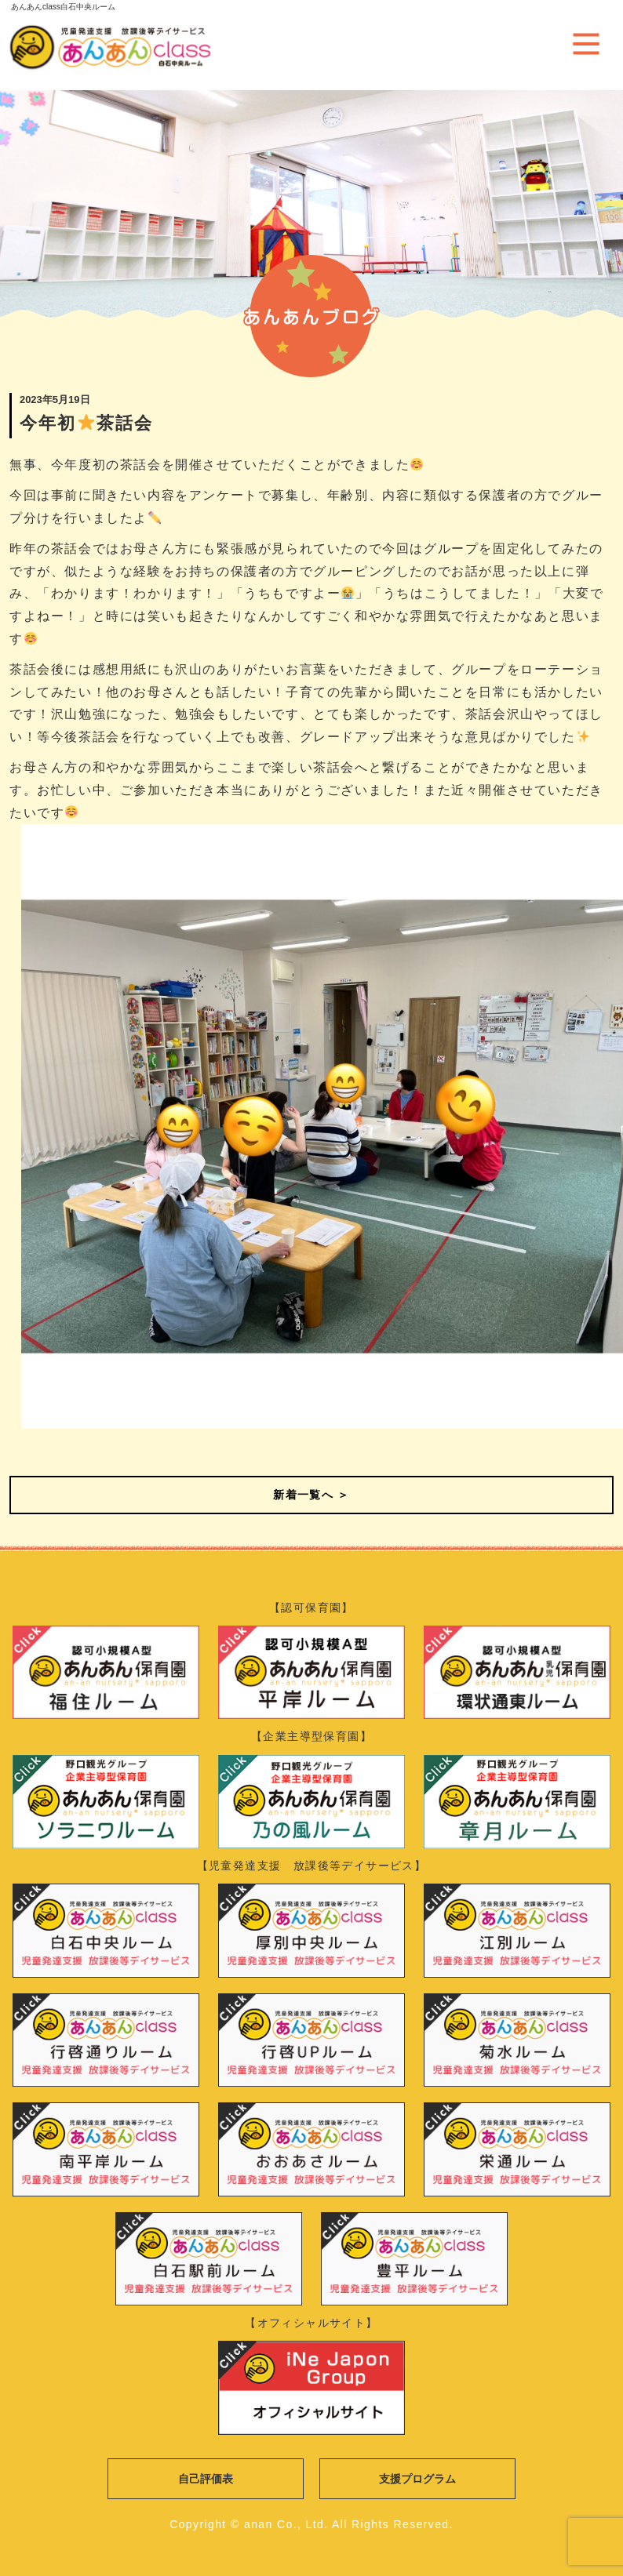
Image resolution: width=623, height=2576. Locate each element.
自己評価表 (205, 2478)
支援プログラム (417, 2478)
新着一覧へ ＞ (311, 1494)
